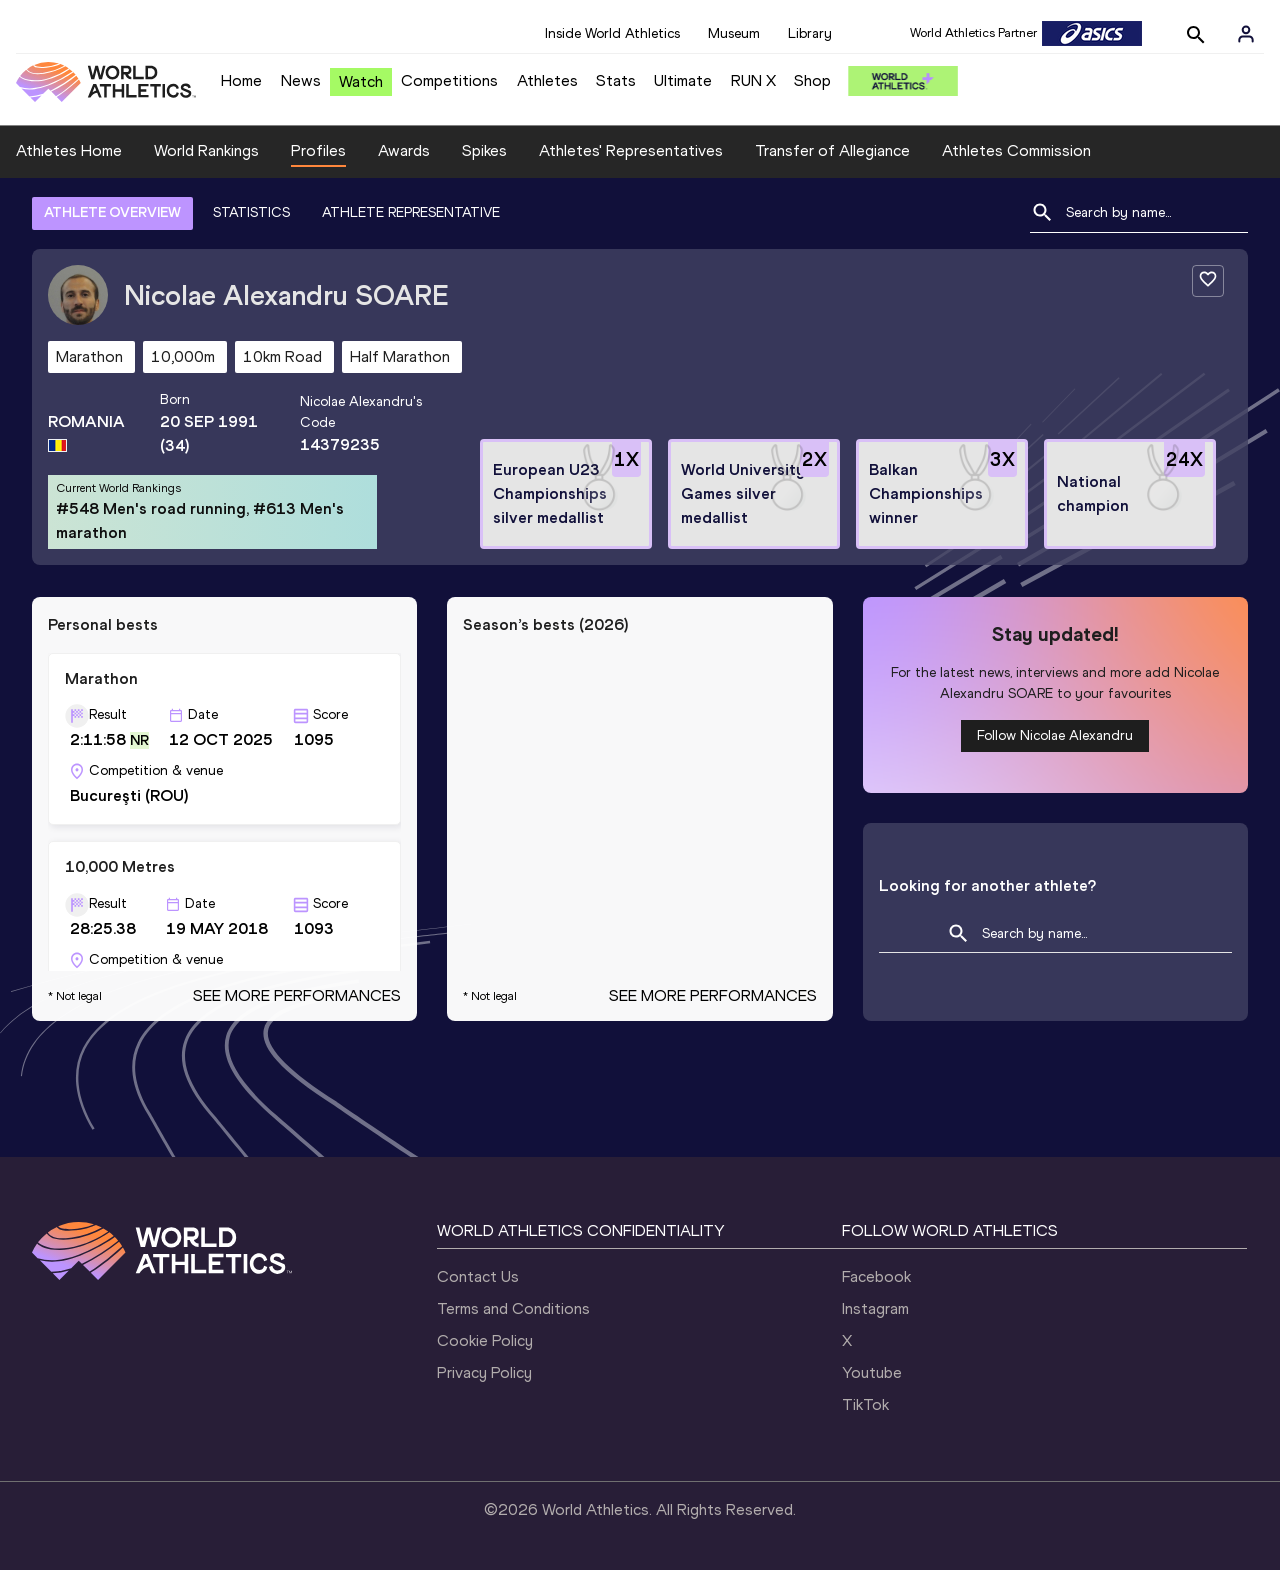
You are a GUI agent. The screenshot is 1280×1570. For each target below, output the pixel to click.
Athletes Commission (1016, 150)
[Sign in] (1246, 34)
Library (810, 33)
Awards (404, 150)
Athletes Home (69, 150)
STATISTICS (251, 212)
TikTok (865, 1404)
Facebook (876, 1276)
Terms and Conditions (513, 1308)
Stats (616, 80)
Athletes (547, 80)
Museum (734, 33)
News (301, 80)
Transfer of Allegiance (832, 150)
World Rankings (206, 150)
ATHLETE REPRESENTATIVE (411, 212)
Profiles (318, 150)
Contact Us (478, 1276)
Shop (812, 80)
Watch (361, 81)
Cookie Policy (485, 1340)
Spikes (484, 150)
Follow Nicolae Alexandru (1055, 735)
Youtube (872, 1372)
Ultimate (683, 80)
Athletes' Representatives (631, 150)
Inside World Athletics (612, 33)
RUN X (753, 80)
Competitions (449, 80)
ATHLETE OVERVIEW (112, 212)
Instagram (875, 1308)
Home (241, 80)
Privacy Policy (484, 1372)
